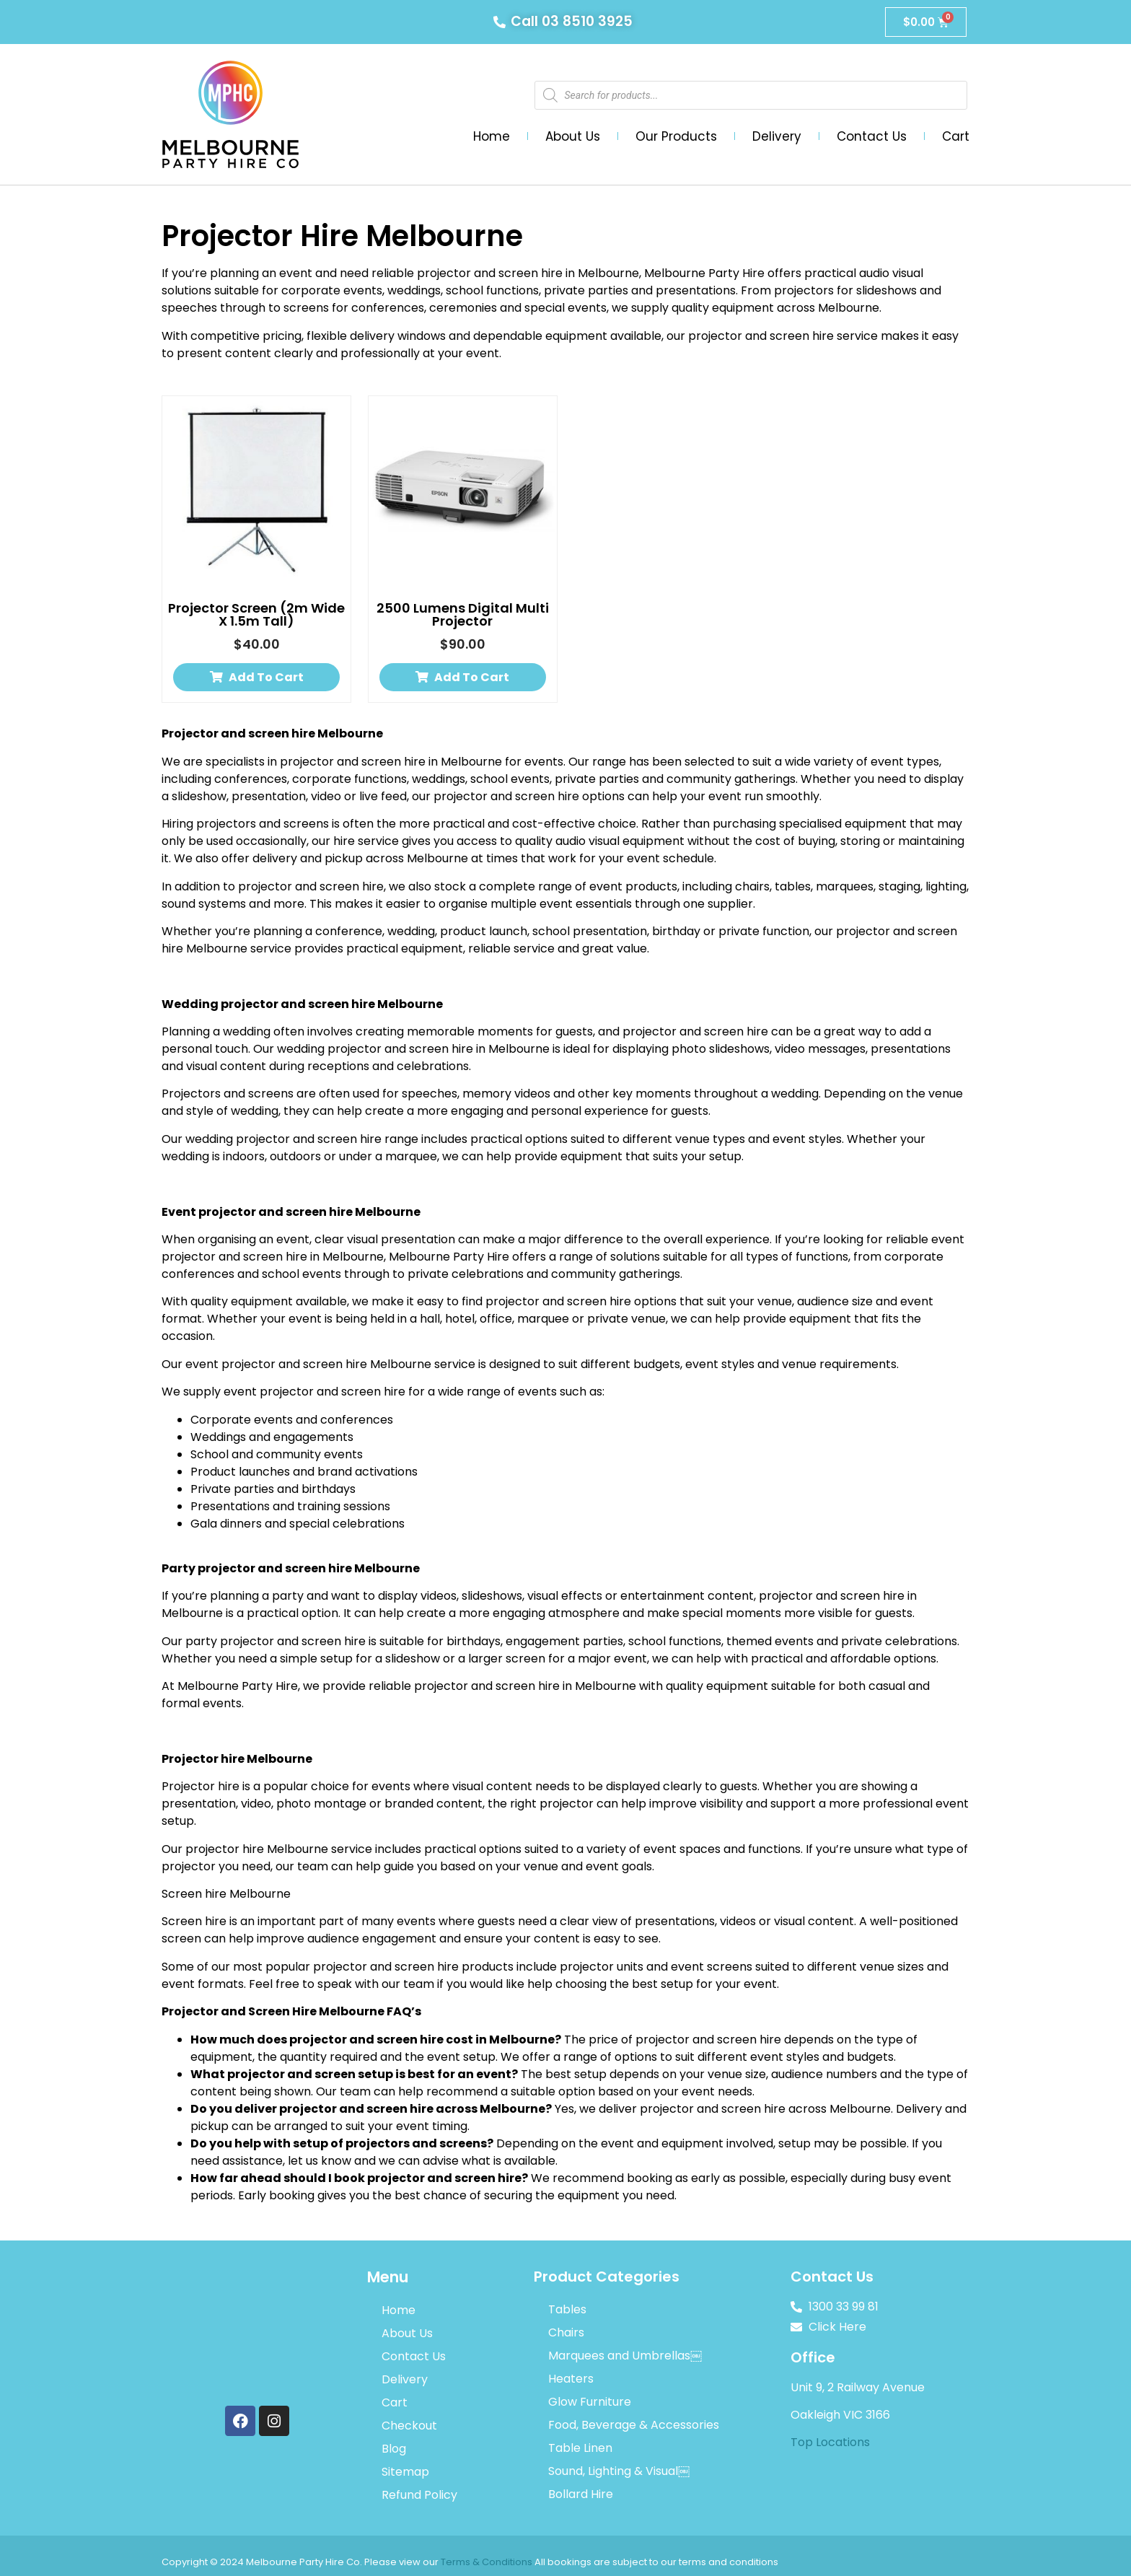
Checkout (409, 2425)
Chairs (566, 2332)
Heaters (571, 2378)
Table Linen (580, 2448)
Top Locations (830, 2442)
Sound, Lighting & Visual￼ (619, 2471)
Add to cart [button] (266, 677)
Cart (955, 136)
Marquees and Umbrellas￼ (625, 2355)
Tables (567, 2309)
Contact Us (872, 136)
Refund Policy (419, 2495)
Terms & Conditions (486, 2562)
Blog (394, 2448)
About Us (572, 136)
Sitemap (405, 2471)
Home (491, 136)
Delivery (776, 136)
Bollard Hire (580, 2494)
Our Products (676, 136)
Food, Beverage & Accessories (633, 2425)
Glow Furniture (589, 2401)
